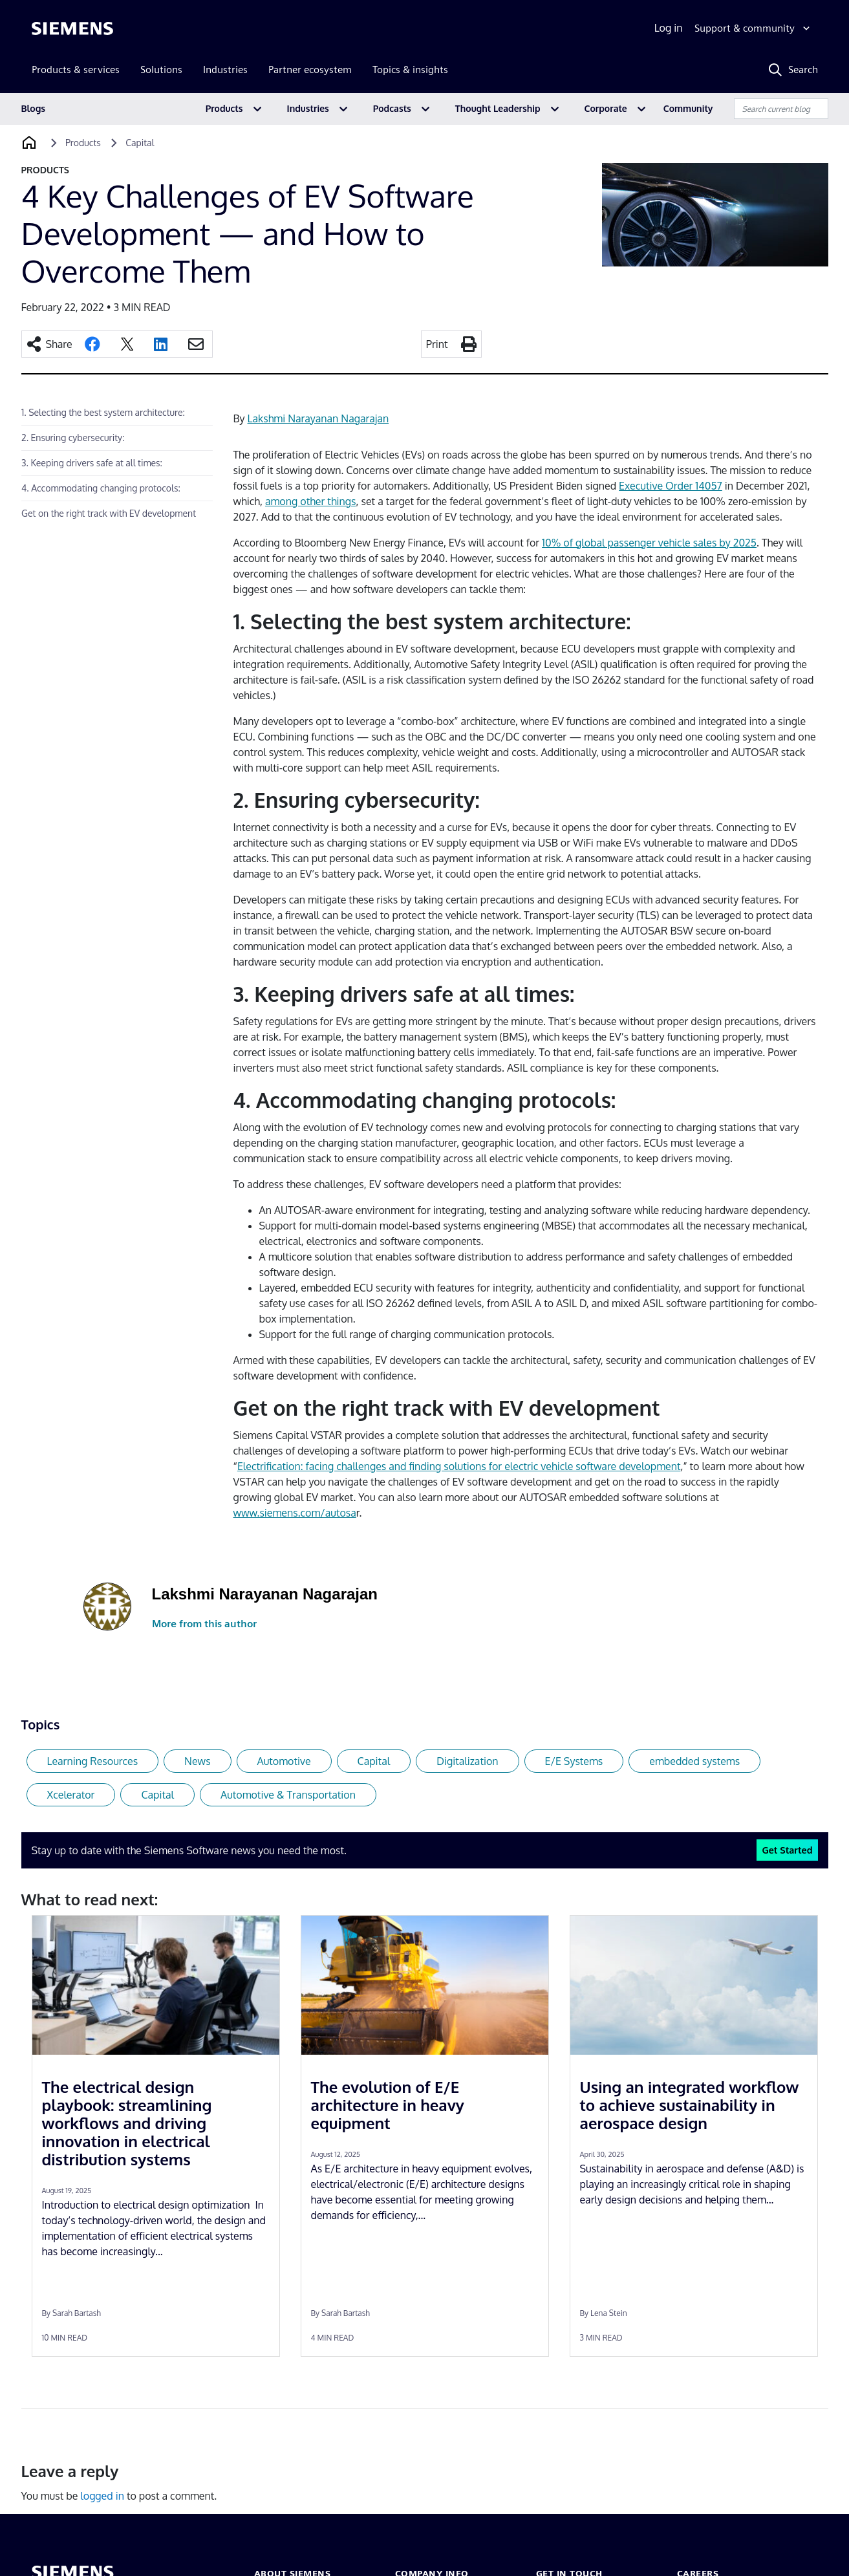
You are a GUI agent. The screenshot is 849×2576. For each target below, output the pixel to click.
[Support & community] (753, 28)
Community (688, 108)
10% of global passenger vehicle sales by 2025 (649, 542)
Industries (308, 108)
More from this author (204, 1624)
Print (437, 344)
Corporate (606, 108)
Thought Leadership (498, 108)
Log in (668, 27)
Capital (374, 1761)
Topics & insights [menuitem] (410, 69)
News (197, 1761)
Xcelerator (71, 1794)
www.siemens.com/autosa (294, 1512)
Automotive (284, 1761)
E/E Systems (574, 1761)
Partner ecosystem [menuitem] (310, 69)
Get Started (787, 1850)
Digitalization (467, 1761)
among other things (310, 501)
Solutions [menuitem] (161, 69)
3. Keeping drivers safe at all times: (91, 462)
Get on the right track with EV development (108, 513)
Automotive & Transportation (288, 1794)
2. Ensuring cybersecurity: (72, 437)
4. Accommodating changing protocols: (100, 487)
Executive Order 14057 (670, 485)
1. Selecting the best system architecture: (103, 412)
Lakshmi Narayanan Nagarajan (318, 418)
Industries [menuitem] (225, 69)
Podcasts (392, 108)
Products (224, 108)
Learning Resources (92, 1761)
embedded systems (694, 1761)
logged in (102, 2495)
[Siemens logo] (72, 28)
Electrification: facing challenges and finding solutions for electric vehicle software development (459, 1466)
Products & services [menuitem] (76, 69)
